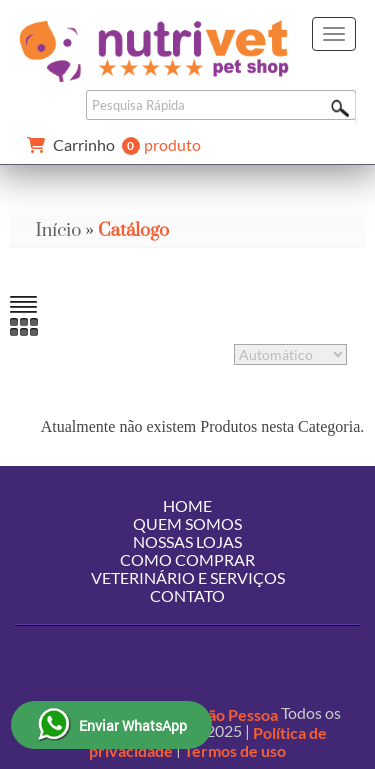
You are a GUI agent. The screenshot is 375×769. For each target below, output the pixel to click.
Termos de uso (235, 750)
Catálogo (133, 230)
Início (58, 230)
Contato (187, 595)
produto (110, 146)
